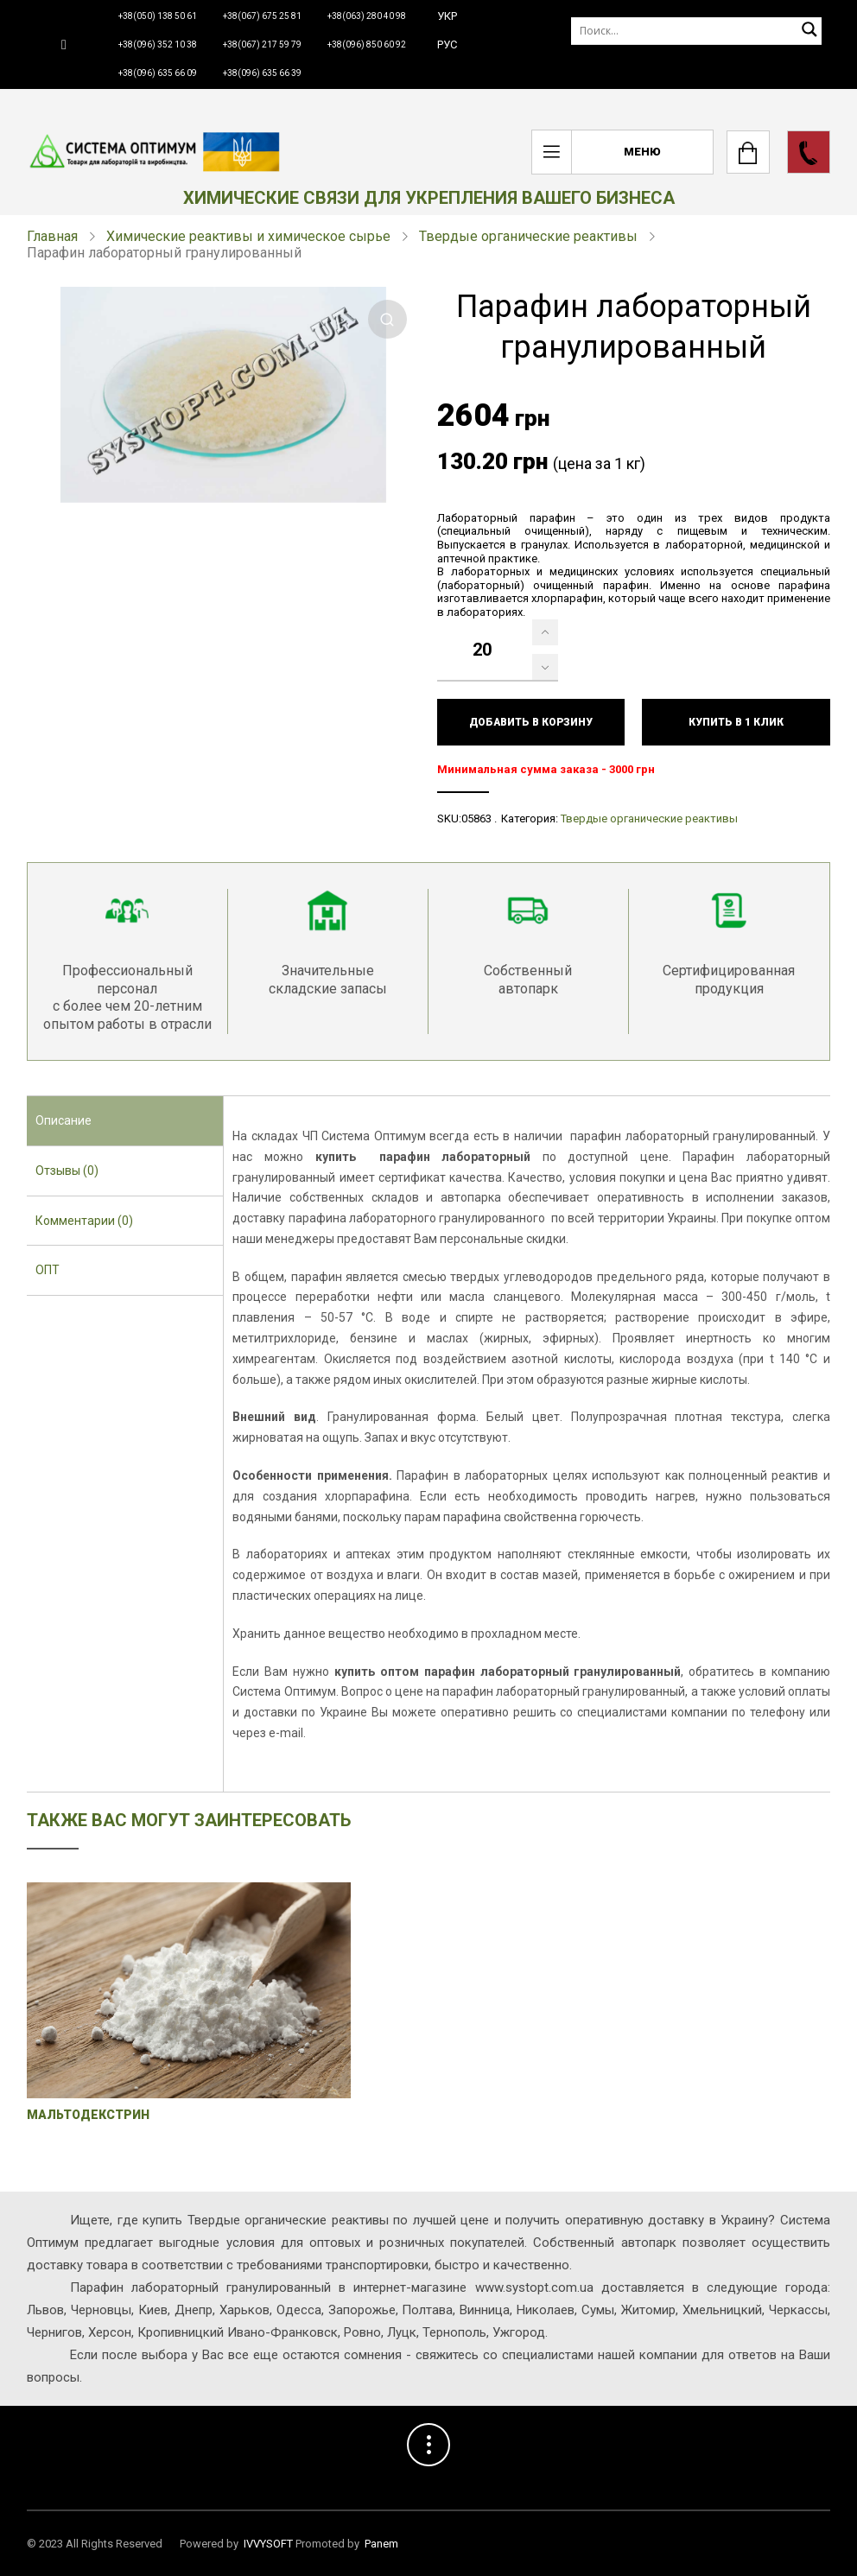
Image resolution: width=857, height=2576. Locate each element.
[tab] (125, 1121)
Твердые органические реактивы (528, 236)
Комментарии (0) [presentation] (84, 1221)
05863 (476, 818)
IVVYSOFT (268, 2543)
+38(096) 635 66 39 (262, 73)
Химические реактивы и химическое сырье (248, 236)
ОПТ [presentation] (47, 1270)
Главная (52, 236)
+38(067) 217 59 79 (262, 44)
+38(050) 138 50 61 (157, 16)
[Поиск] (696, 30)
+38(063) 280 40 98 (366, 16)
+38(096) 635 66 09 (157, 73)
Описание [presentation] (63, 1120)
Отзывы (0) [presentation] (66, 1170)
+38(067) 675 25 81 (262, 16)
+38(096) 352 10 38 (157, 44)
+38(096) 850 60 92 (366, 44)
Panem (381, 2543)
